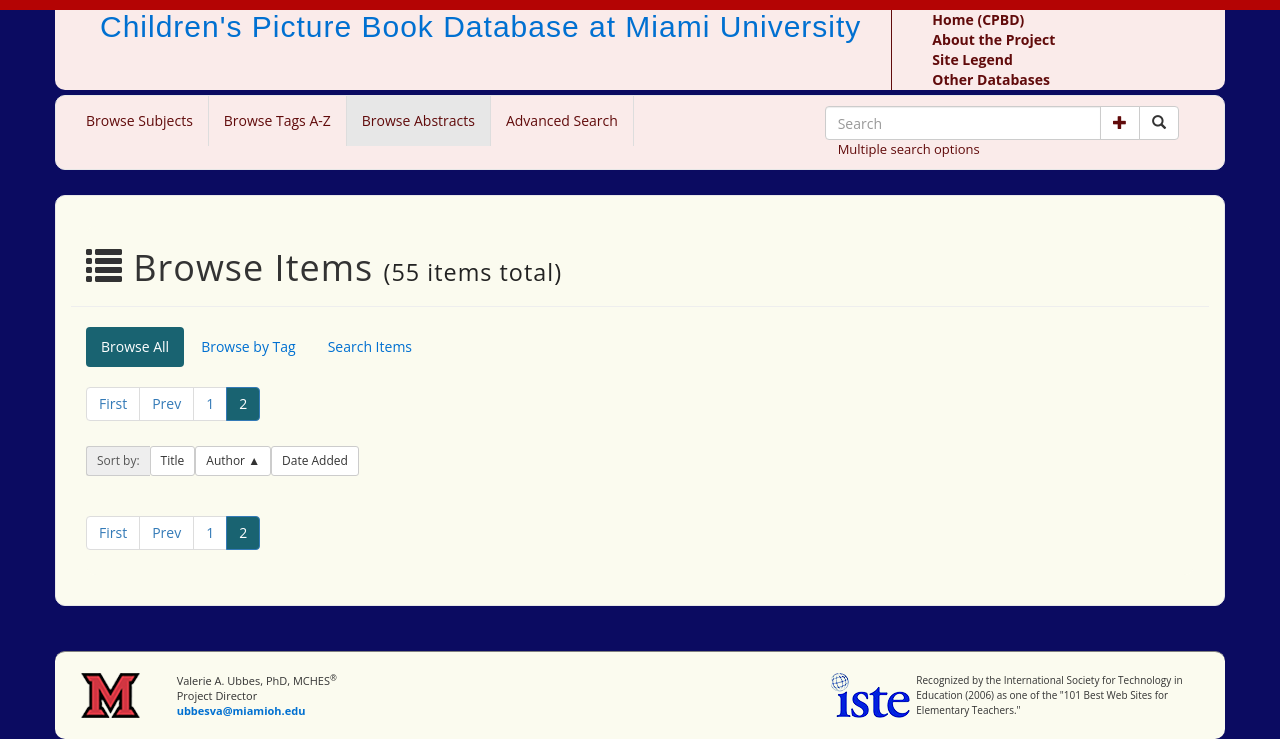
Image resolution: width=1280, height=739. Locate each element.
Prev (166, 403)
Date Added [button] (315, 460)
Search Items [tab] (370, 346)
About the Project (993, 39)
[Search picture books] (1159, 123)
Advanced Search (562, 120)
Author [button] (227, 460)
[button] (1120, 123)
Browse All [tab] (135, 346)
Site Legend (972, 59)
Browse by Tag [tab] (248, 346)
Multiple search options (909, 149)
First (113, 403)
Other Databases (991, 79)
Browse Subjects (139, 120)
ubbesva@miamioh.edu (241, 710)
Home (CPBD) (978, 19)
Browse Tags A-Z (277, 120)
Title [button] (173, 460)
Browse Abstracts (418, 120)
